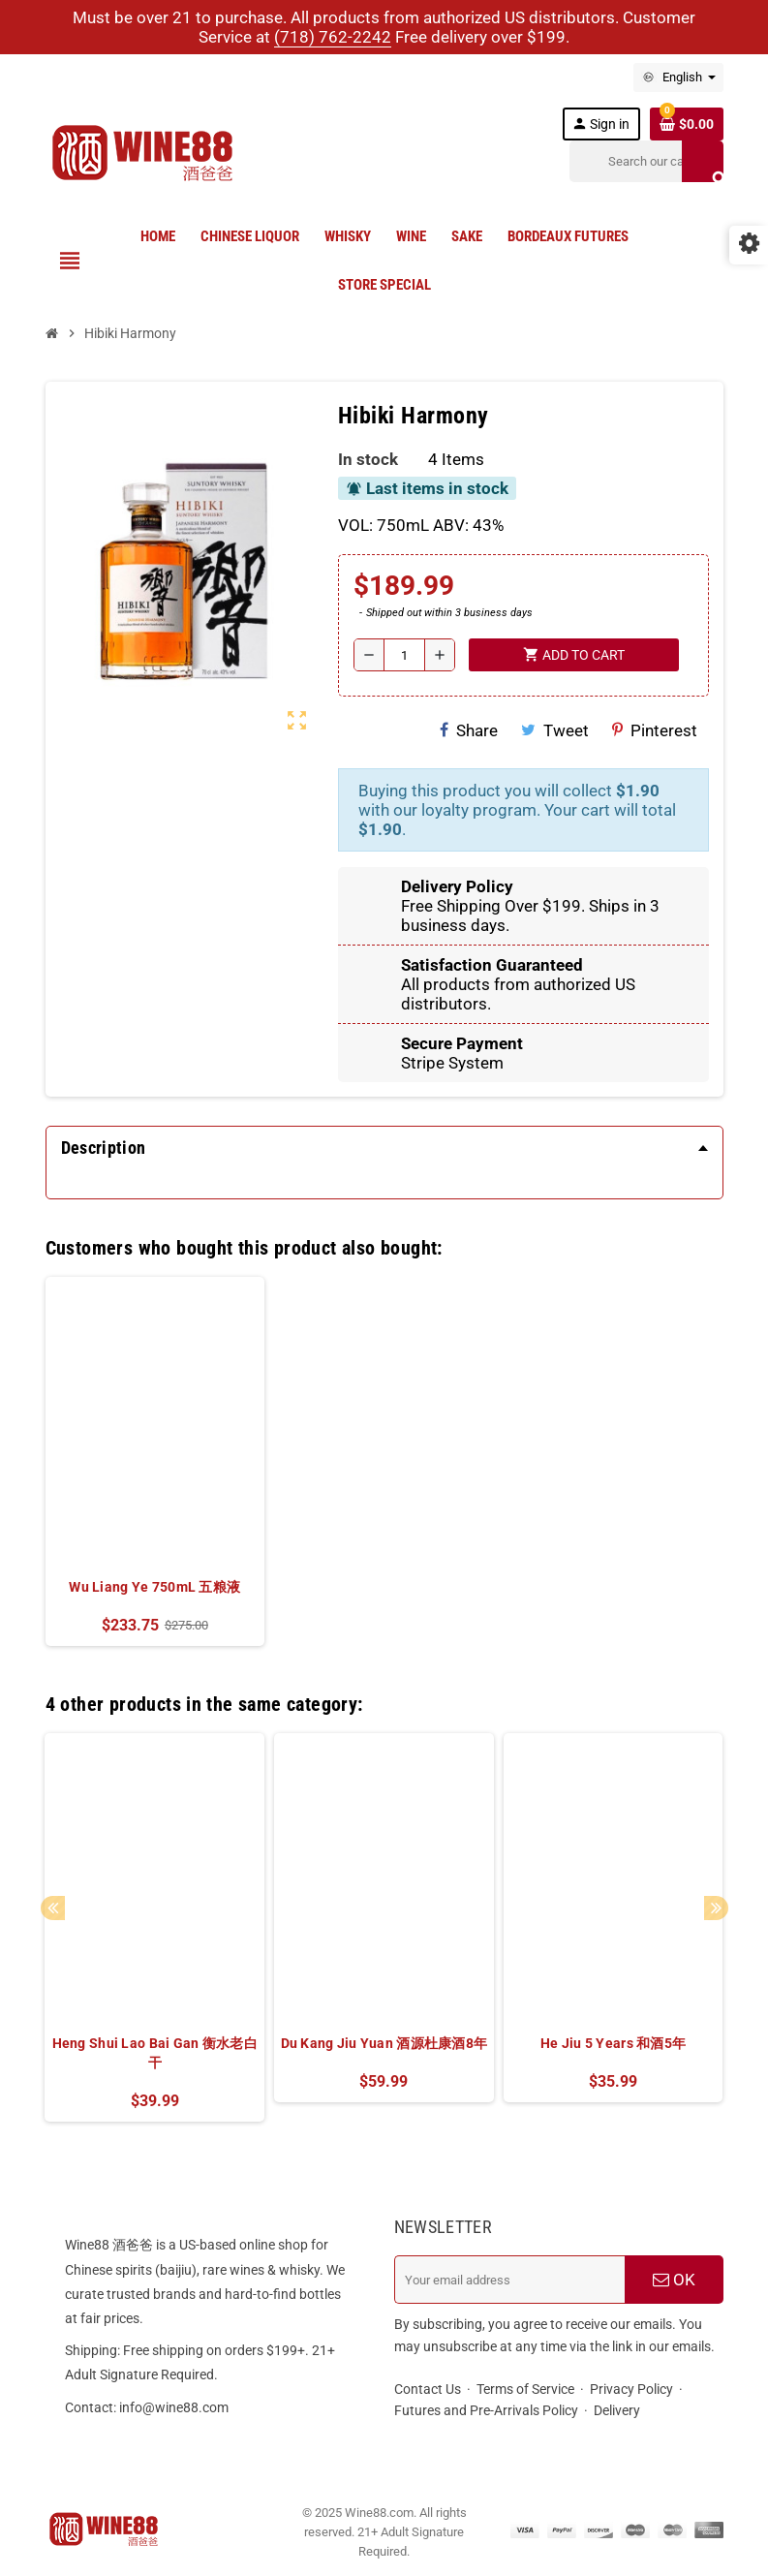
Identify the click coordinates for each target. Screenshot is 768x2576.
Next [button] (716, 1908)
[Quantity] (404, 654)
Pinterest (654, 730)
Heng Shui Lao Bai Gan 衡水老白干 (155, 2052)
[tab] (384, 1148)
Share (469, 730)
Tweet (555, 730)
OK (674, 2279)
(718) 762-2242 (332, 37)
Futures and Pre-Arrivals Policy (486, 2410)
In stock (368, 459)
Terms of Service (525, 2389)
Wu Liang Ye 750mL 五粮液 (154, 1587)
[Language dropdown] (678, 77)
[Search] (645, 161)
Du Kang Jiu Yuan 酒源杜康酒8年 (384, 2043)
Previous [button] (53, 1908)
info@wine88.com (174, 2407)
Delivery (617, 2410)
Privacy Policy (631, 2389)
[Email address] (509, 2279)
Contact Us (427, 2389)
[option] (155, 1461)
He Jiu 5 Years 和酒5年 (613, 2043)
